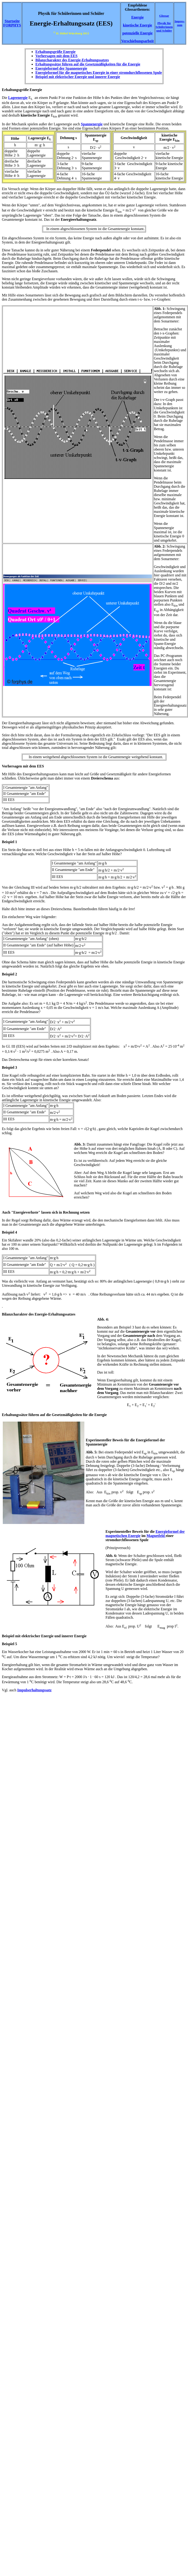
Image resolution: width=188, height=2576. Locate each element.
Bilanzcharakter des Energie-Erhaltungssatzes (72, 60)
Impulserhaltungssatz (34, 1690)
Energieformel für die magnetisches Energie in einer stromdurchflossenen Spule (98, 73)
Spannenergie (91, 124)
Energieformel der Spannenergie (61, 68)
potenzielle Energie (137, 33)
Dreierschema (102, 778)
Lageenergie (18, 98)
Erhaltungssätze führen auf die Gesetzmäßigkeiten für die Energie (87, 64)
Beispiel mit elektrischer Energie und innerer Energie (77, 77)
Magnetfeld (155, 1536)
